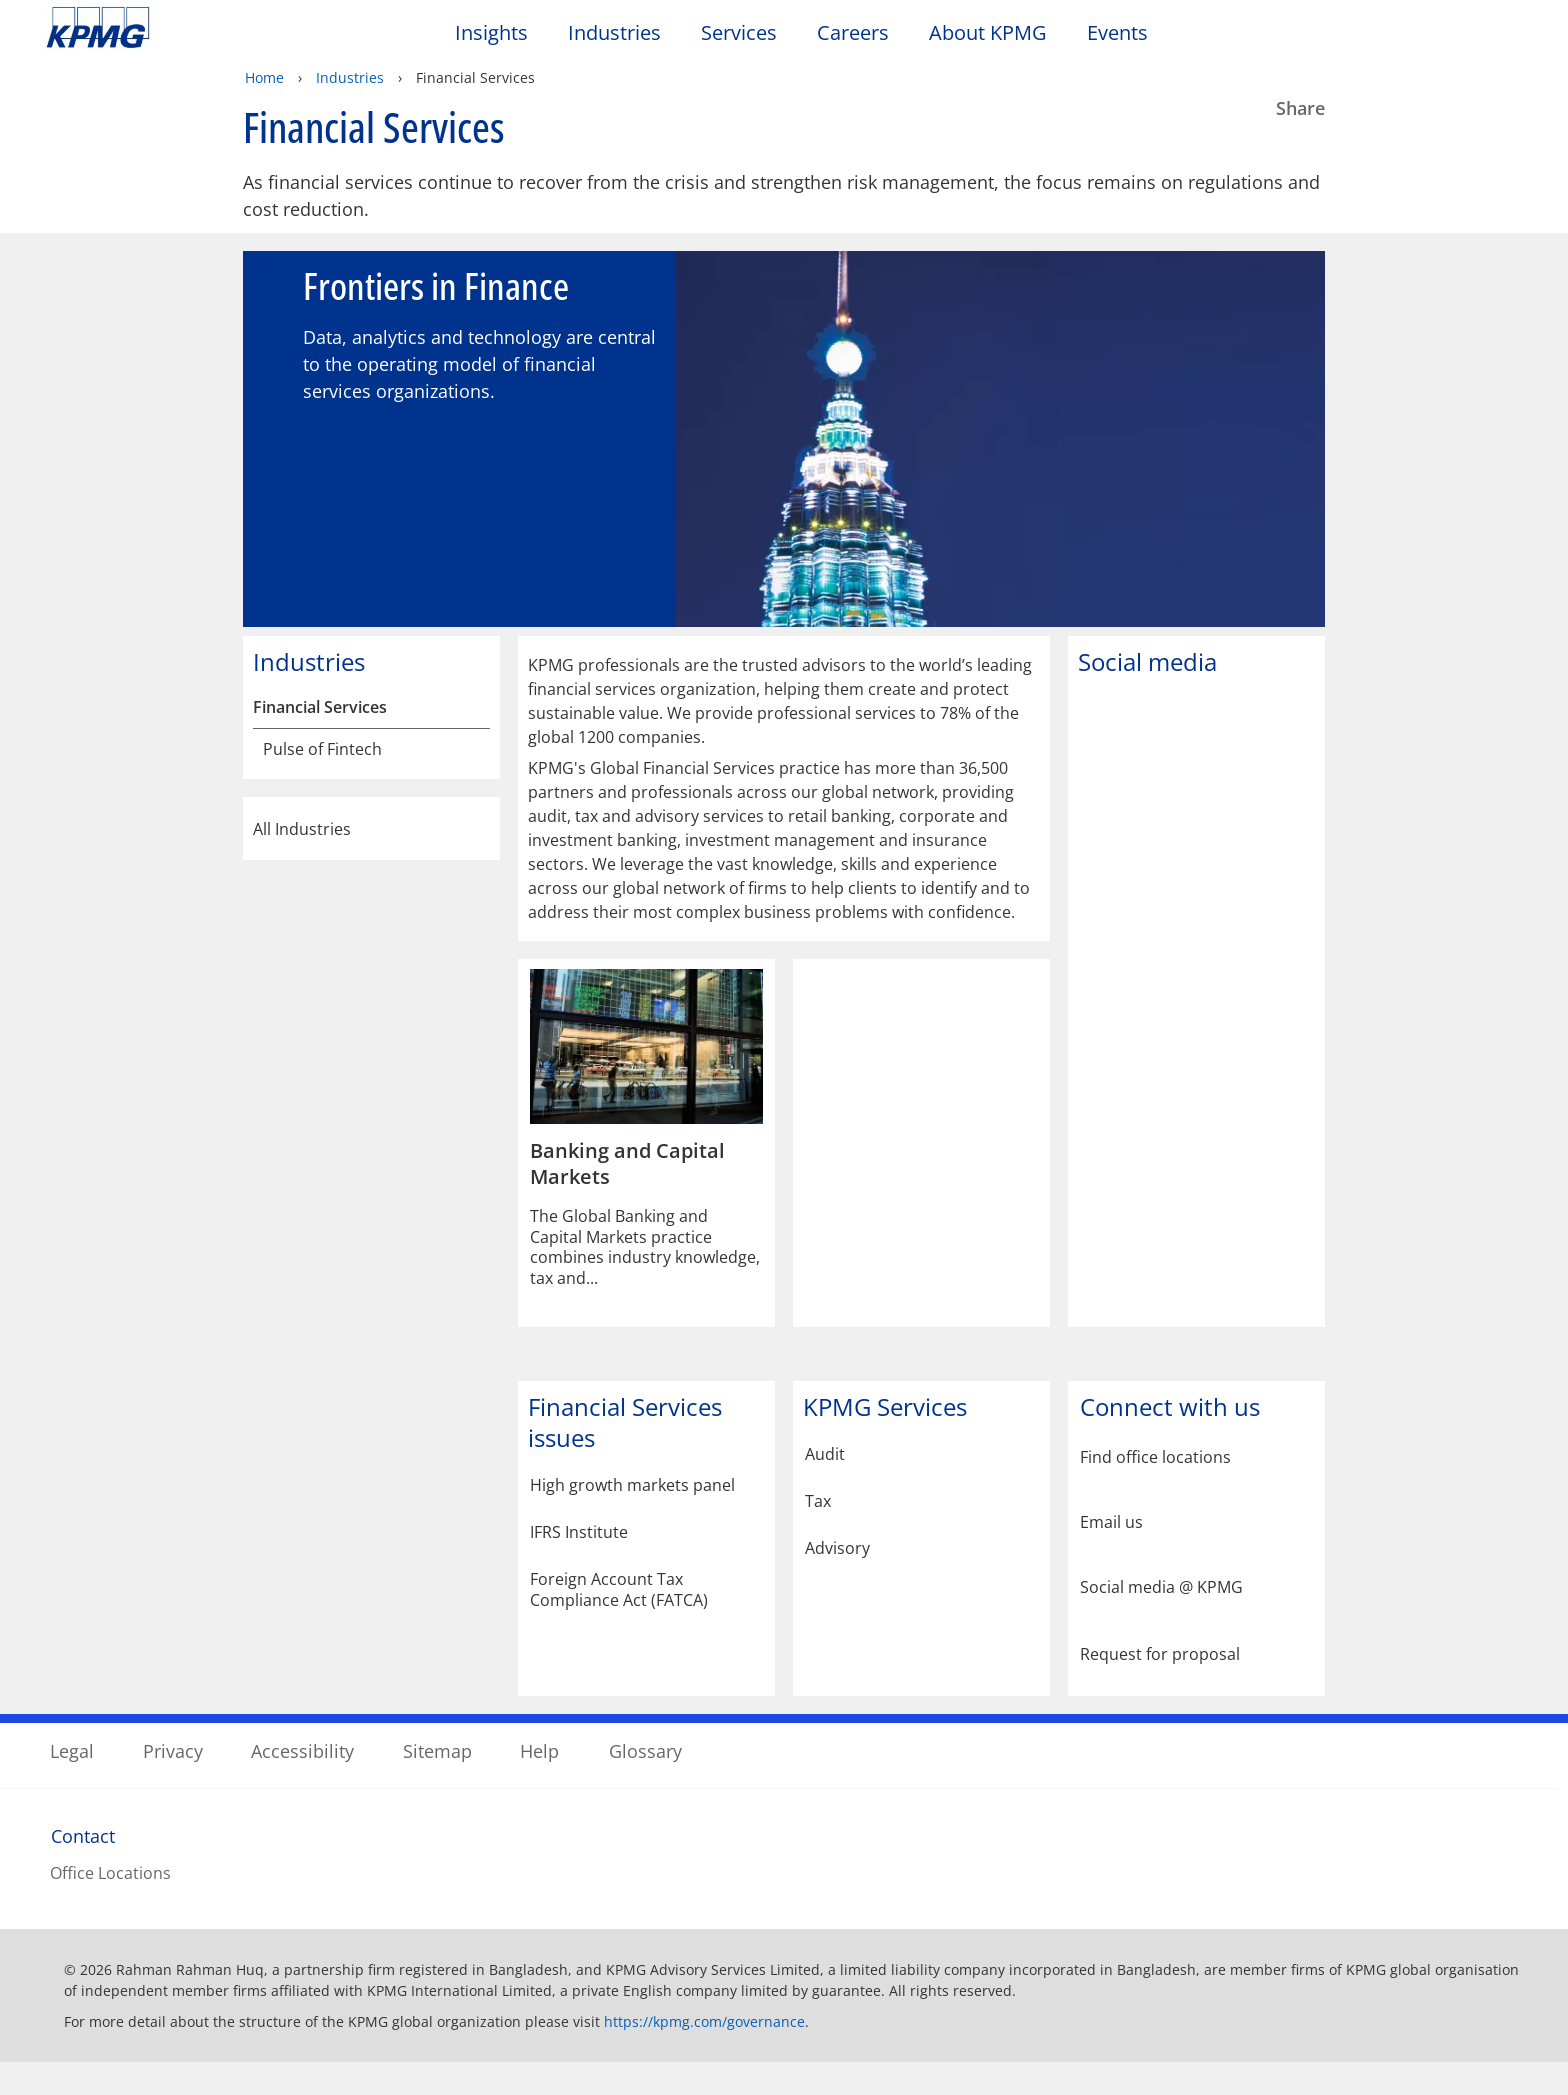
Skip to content (190, 28)
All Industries (371, 861)
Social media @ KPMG (1161, 1619)
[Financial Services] (476, 739)
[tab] (772, 637)
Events (1117, 33)
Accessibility (302, 1779)
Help (539, 1779)
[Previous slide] (276, 440)
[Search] (1460, 37)
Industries (350, 77)
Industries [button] (614, 33)
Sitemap (437, 1779)
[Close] (1285, 2062)
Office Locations (110, 1902)
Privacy (173, 1779)
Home (264, 77)
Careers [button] (853, 33)
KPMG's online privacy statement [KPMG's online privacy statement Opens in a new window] (584, 1988)
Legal (72, 1779)
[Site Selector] (1504, 37)
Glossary (645, 1779)
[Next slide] (1291, 440)
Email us (1111, 1554)
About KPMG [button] (988, 33)
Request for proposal (1160, 1684)
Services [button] (739, 33)
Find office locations (1155, 1489)
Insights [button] (491, 33)
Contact (83, 1865)
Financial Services (320, 739)
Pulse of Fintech (322, 781)
